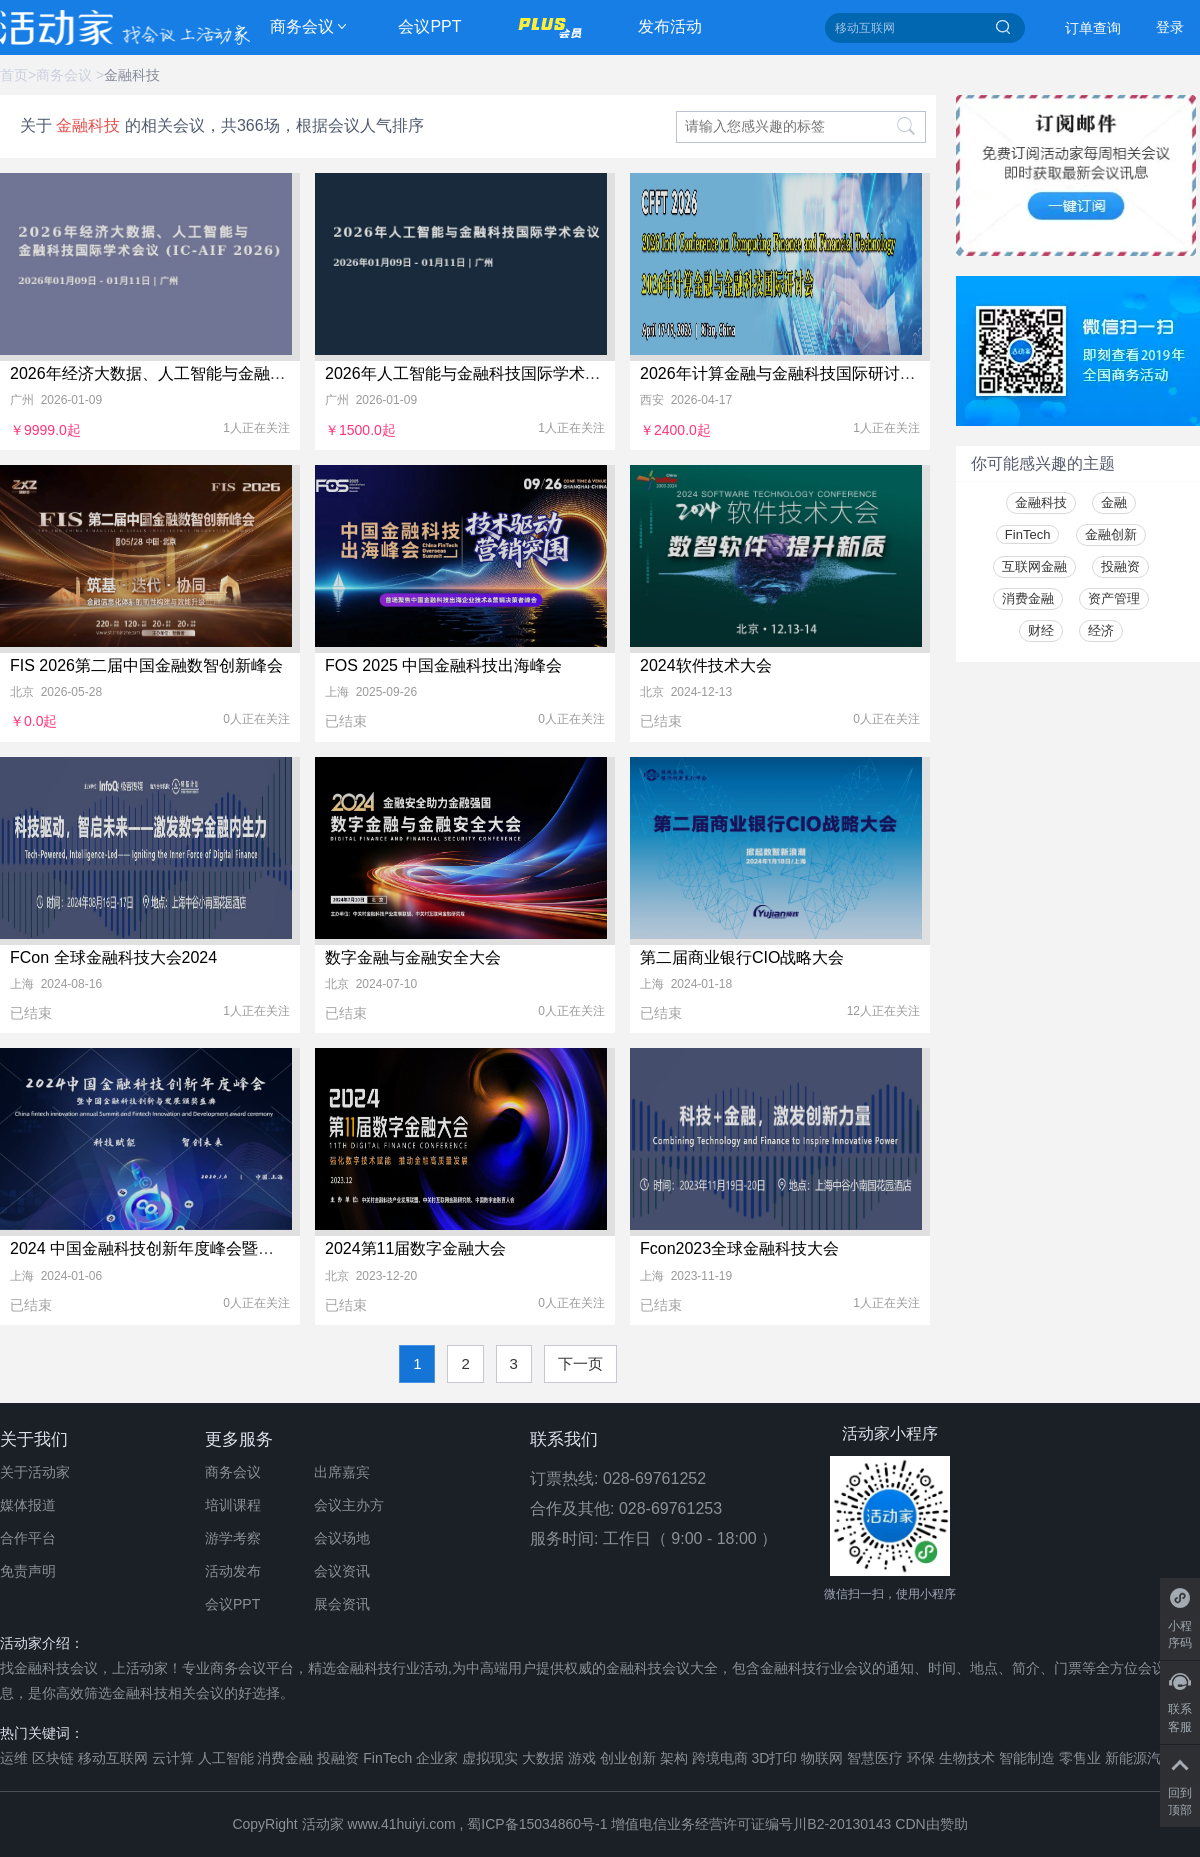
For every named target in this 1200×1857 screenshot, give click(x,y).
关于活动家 (35, 1472)
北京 (22, 692)
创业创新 (628, 1758)
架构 (674, 1758)
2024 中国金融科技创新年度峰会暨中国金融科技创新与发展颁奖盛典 (254, 1248)
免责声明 (28, 1571)
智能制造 (1027, 1758)
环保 (921, 1758)
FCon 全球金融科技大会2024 (113, 957)
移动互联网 (113, 1758)
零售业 (1080, 1758)
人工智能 (226, 1758)
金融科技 (132, 75)
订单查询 (1093, 28)
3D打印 (774, 1758)
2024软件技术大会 (706, 665)
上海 (337, 692)
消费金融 (1028, 598)
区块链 (53, 1758)
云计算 (173, 1758)
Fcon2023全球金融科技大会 (739, 1248)
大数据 (543, 1758)
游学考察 (233, 1538)
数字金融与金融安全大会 (413, 957)
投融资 (1120, 566)
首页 (14, 75)
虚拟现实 (490, 1758)
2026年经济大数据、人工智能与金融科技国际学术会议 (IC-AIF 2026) (254, 373)
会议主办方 (349, 1505)
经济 (1101, 630)
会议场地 (342, 1538)
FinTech (1028, 534)
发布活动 (670, 26)
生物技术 (967, 1758)
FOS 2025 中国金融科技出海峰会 (443, 665)
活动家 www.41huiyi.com (379, 1824)
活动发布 (233, 1571)
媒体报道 (28, 1505)
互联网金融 (1034, 566)
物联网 (822, 1758)
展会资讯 (342, 1604)
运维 (14, 1758)
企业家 (437, 1758)
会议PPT (429, 26)
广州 (22, 400)
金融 (1114, 502)
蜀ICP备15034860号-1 (537, 1824)
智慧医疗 (875, 1758)
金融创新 (1111, 534)
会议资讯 (342, 1571)
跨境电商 (720, 1758)
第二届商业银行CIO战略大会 (742, 957)
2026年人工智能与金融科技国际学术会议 (471, 373)
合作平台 (28, 1538)
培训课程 (233, 1505)
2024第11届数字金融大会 (415, 1248)
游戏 (582, 1758)
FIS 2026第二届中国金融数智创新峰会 (146, 665)
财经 (1041, 630)
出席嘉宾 (342, 1472)
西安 (652, 400)
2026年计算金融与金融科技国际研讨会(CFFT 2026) (823, 373)
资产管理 (1114, 598)
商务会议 (302, 26)
